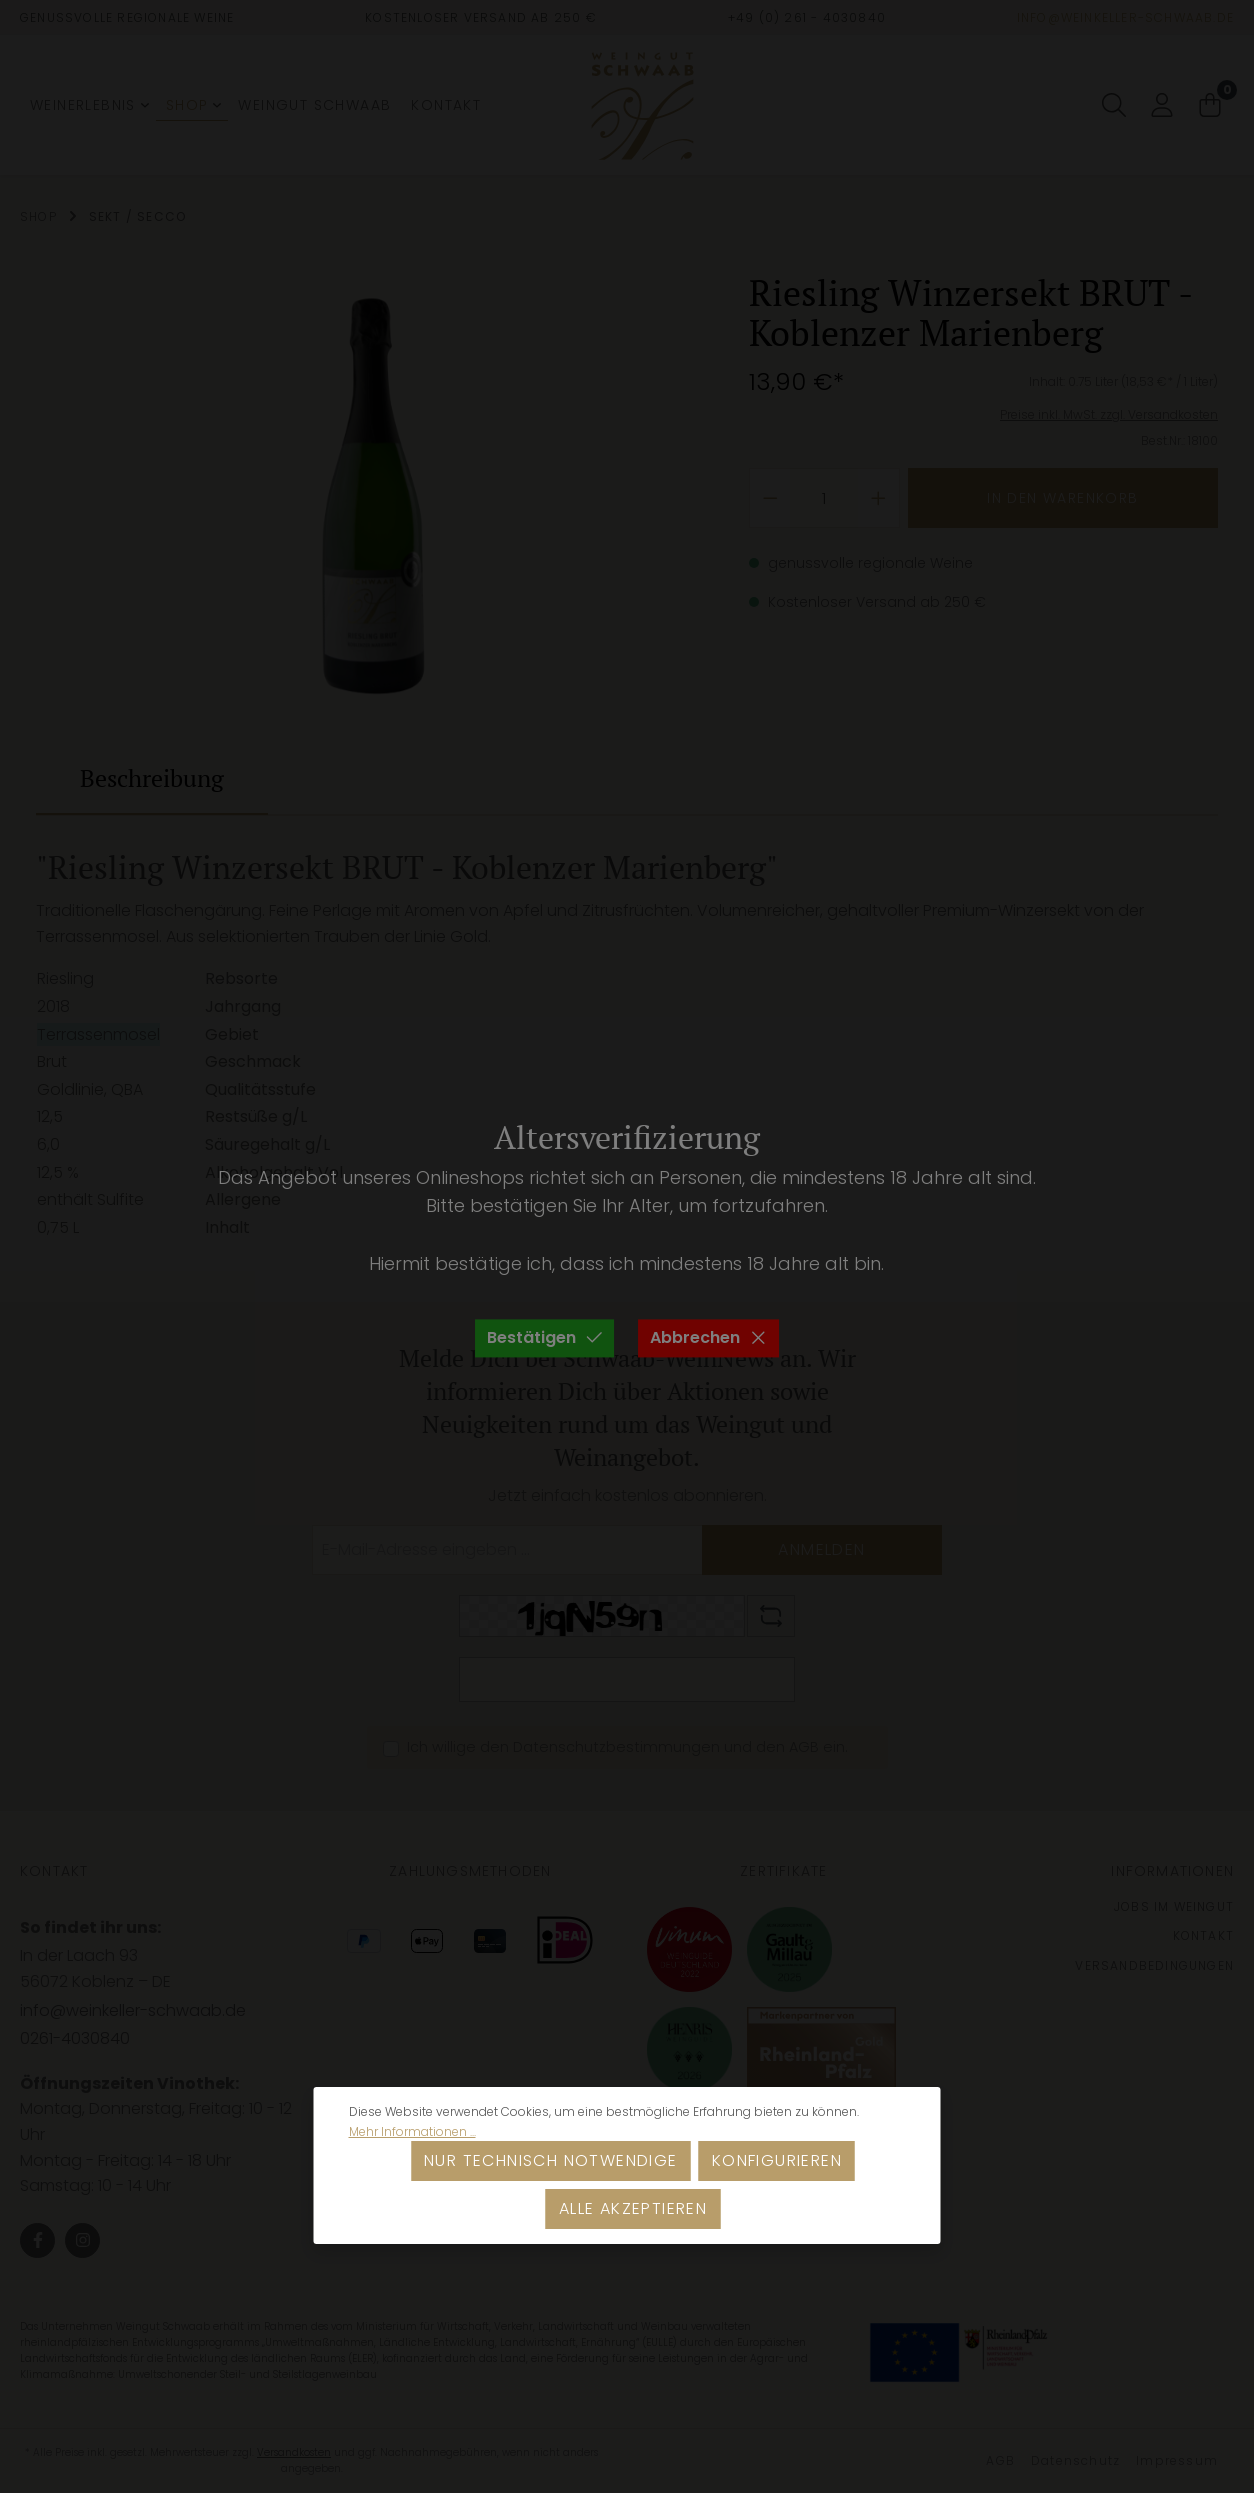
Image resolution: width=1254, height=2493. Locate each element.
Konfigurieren (777, 2160)
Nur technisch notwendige (551, 2160)
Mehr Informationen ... (412, 2131)
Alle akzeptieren (633, 2208)
